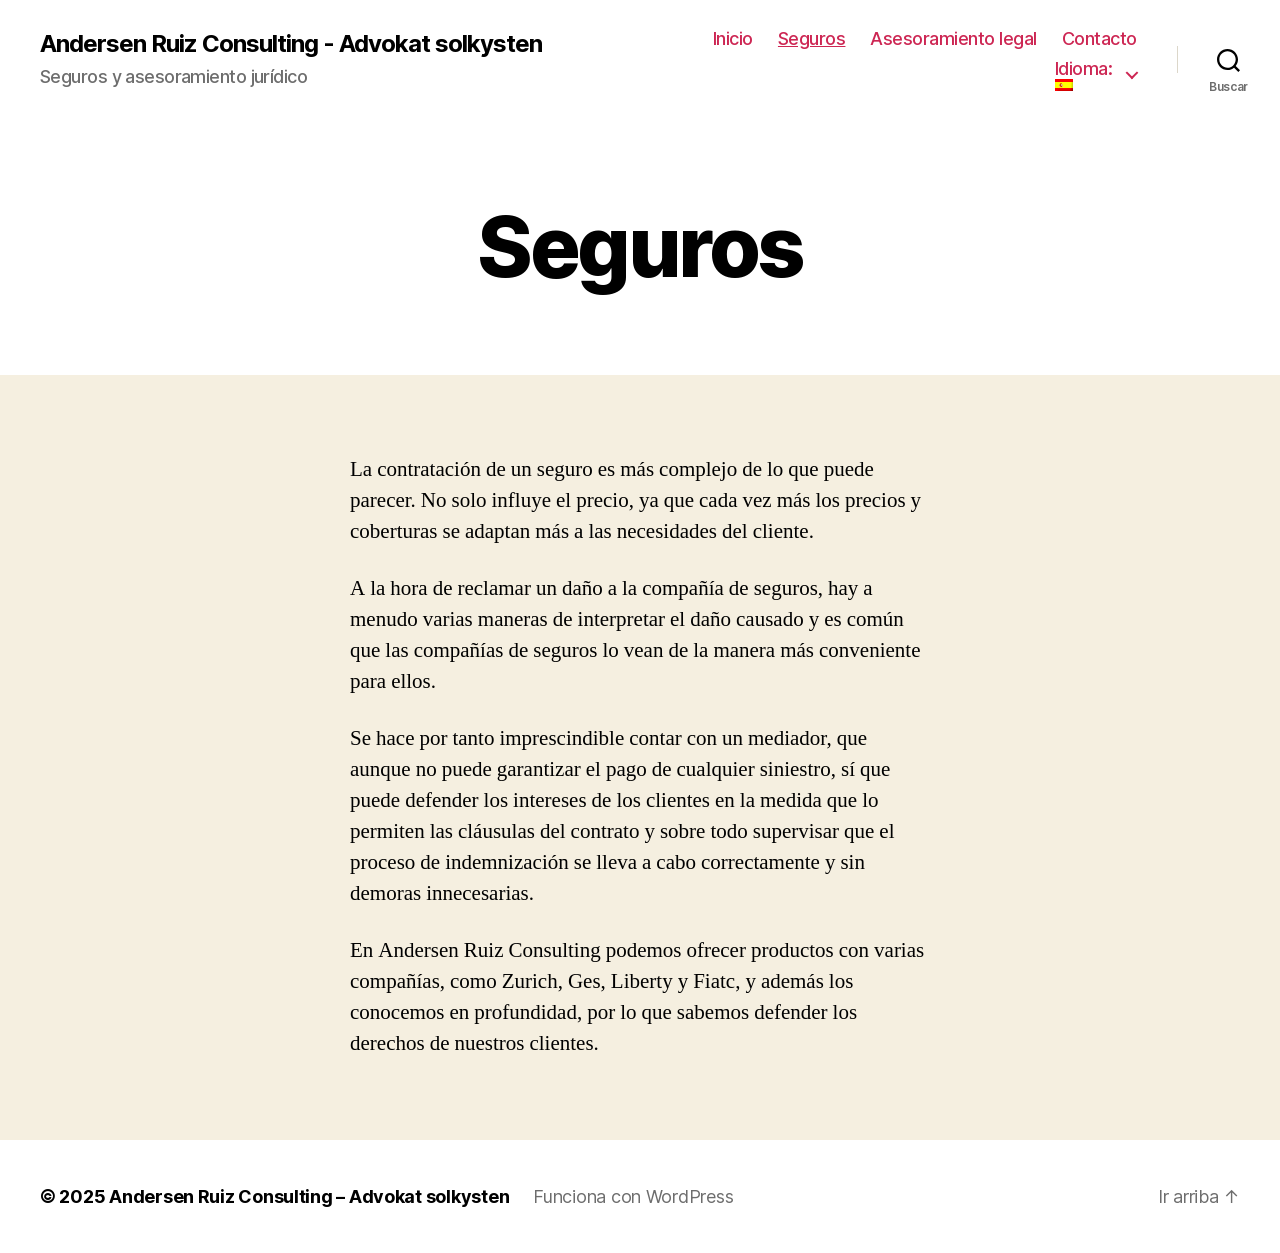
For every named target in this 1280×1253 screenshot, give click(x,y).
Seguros (812, 38)
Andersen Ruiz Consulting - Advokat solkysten (291, 44)
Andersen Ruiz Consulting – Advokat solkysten (309, 1196)
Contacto (1099, 38)
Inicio (733, 38)
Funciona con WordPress (633, 1196)
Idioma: (1086, 75)
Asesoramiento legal (953, 38)
